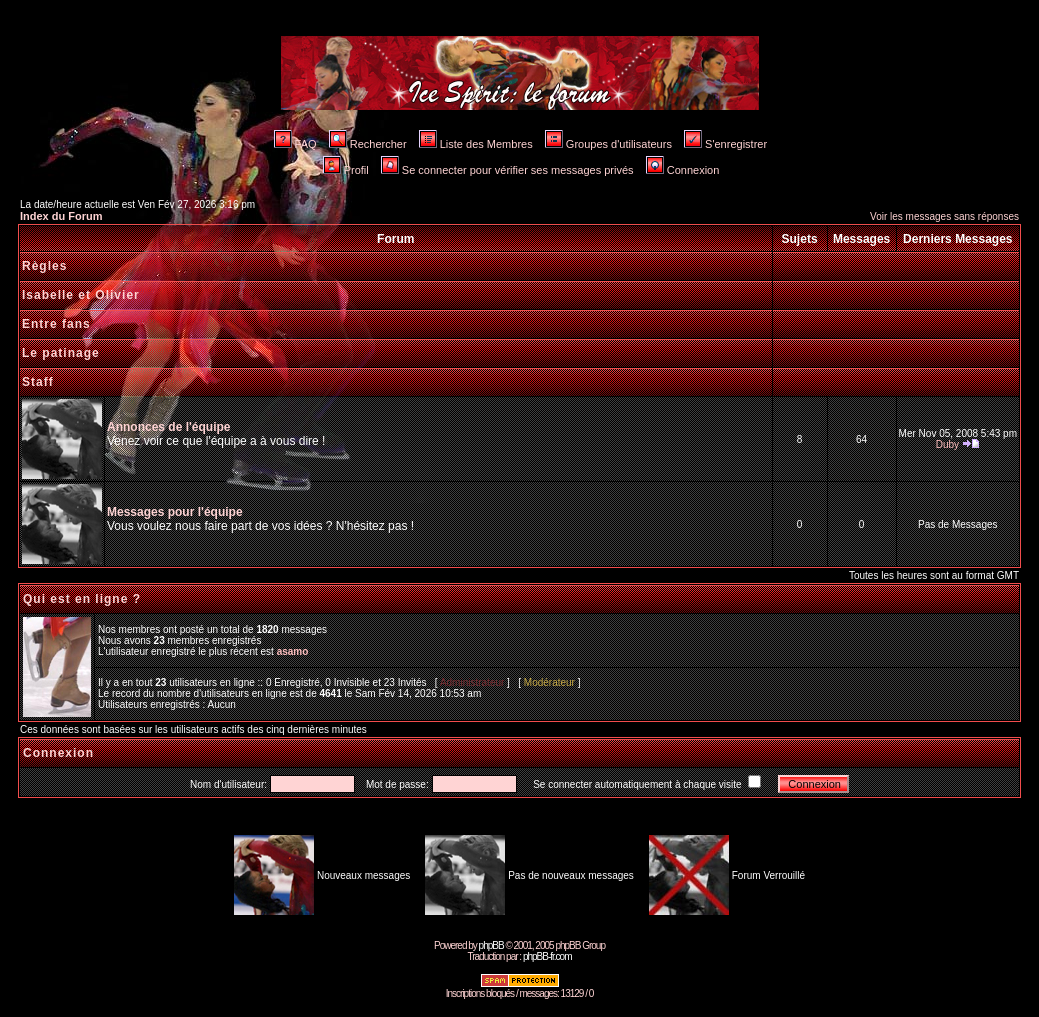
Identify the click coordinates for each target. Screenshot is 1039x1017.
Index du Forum (61, 216)
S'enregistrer (725, 144)
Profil (346, 170)
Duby (947, 444)
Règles (44, 266)
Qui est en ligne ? (82, 599)
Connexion (683, 170)
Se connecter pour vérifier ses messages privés (507, 170)
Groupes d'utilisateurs (608, 144)
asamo (293, 651)
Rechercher (368, 144)
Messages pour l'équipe (175, 512)
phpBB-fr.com (547, 956)
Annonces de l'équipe (169, 427)
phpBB (491, 945)
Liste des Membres (476, 144)
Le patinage (61, 353)
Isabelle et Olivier (81, 295)
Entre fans (56, 324)
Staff (38, 382)
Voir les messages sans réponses (944, 216)
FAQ (295, 144)
